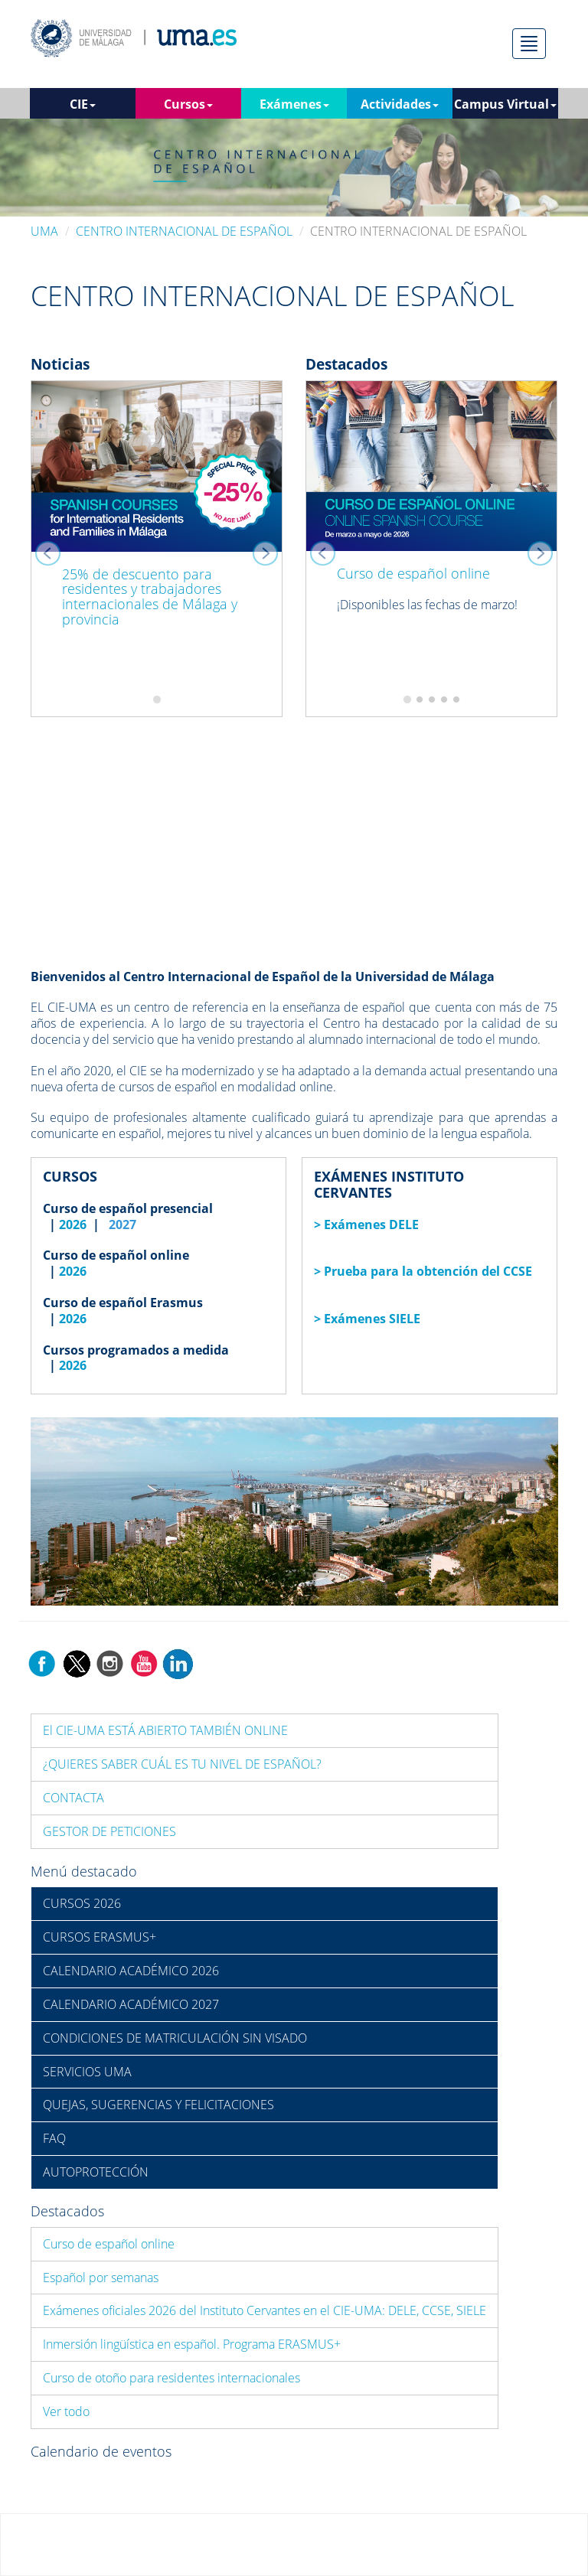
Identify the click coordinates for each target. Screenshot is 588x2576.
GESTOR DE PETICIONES (109, 1831)
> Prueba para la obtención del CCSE (423, 1271)
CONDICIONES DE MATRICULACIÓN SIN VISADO (175, 2038)
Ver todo (66, 2411)
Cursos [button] (188, 104)
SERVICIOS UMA (87, 2071)
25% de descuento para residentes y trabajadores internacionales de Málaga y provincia (149, 596)
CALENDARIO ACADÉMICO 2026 (131, 1970)
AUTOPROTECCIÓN (96, 2172)
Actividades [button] (400, 104)
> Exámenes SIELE (367, 1318)
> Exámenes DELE (366, 1224)
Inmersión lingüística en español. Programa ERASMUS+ (192, 2344)
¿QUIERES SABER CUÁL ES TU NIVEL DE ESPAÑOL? (182, 1764)
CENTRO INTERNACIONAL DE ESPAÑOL (184, 231)
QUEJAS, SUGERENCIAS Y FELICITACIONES (158, 2104)
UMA (44, 231)
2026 (73, 1224)
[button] (50, 548)
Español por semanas (100, 2277)
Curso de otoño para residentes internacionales (171, 2377)
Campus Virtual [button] (505, 104)
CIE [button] (83, 104)
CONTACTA (73, 1797)
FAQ (54, 2138)
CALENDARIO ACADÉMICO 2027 (131, 2004)
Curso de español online (413, 573)
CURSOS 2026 (82, 1903)
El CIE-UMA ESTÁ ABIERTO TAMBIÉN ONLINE (165, 1730)
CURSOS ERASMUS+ (99, 1937)
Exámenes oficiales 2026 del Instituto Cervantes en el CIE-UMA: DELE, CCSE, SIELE (264, 2310)
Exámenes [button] (294, 104)
